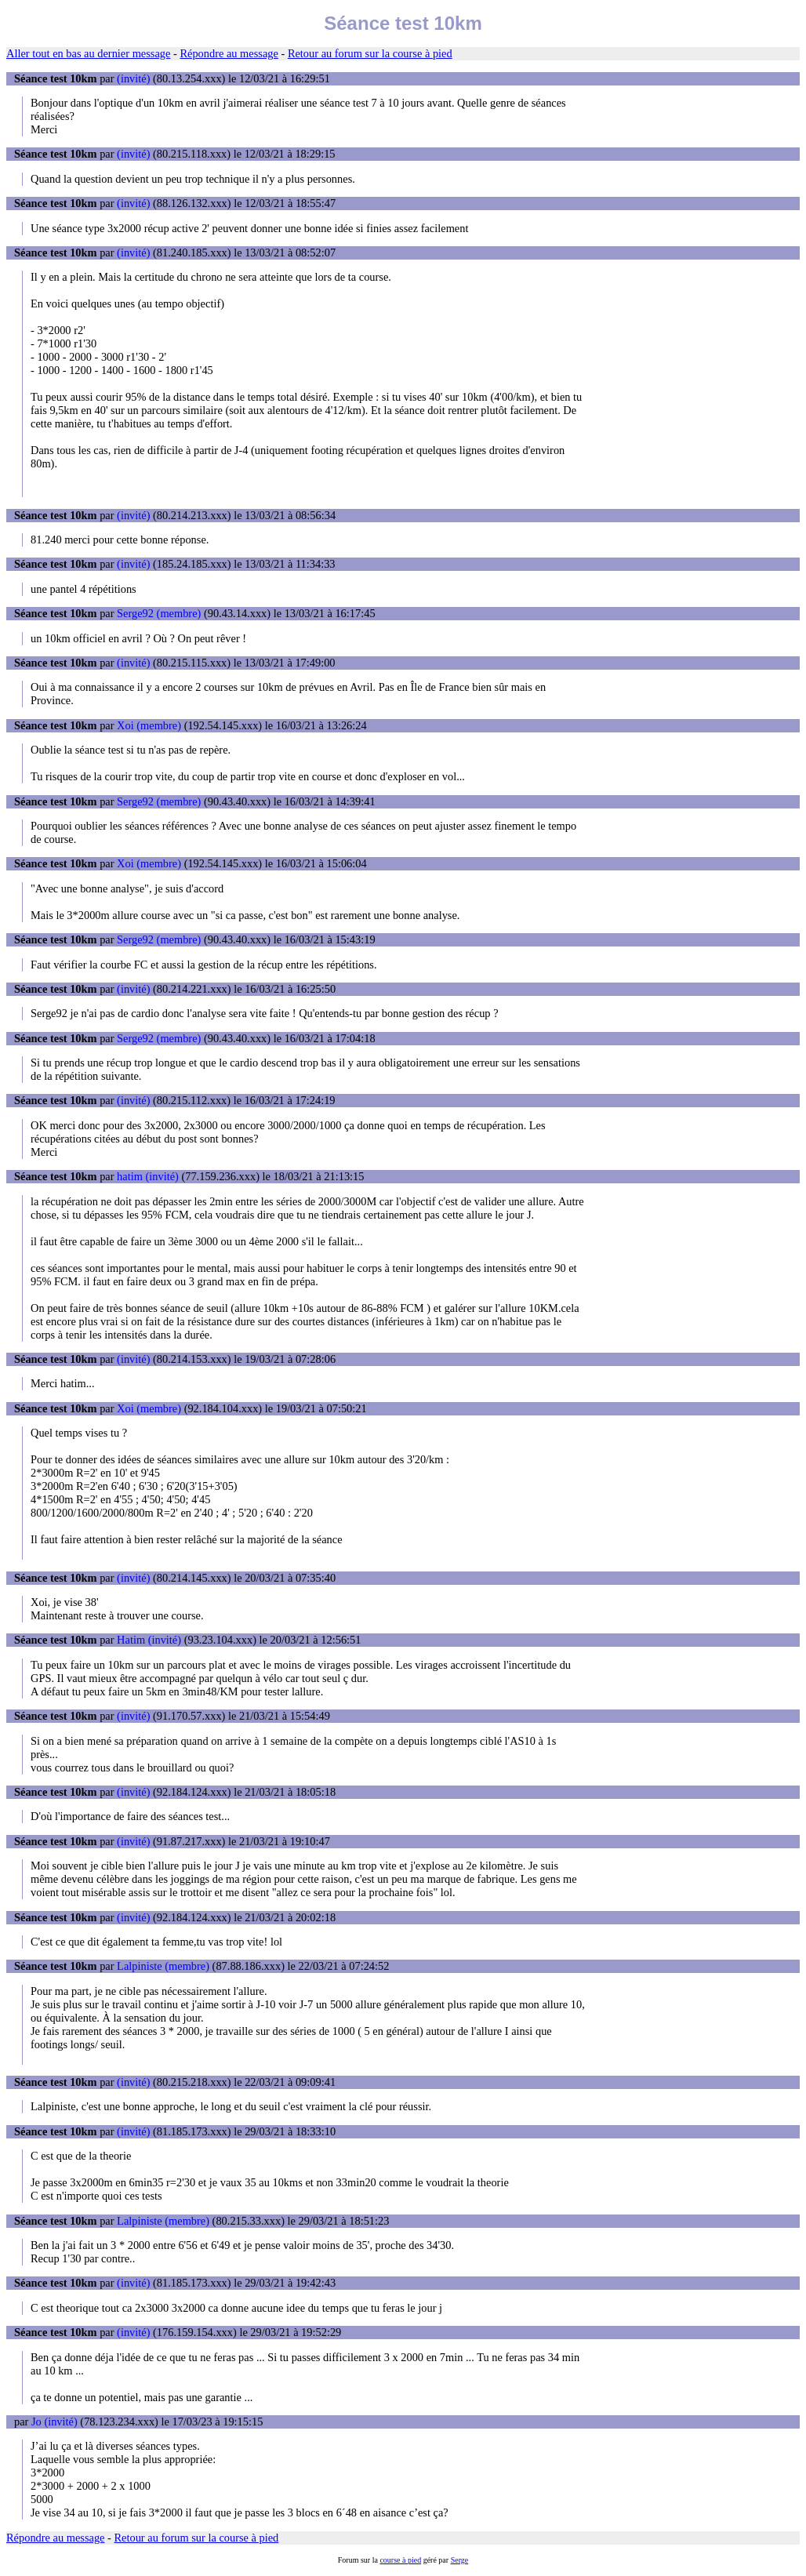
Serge (460, 2560)
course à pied (400, 2560)
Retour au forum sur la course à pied (370, 53)
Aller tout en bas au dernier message (88, 53)
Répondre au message (229, 53)
